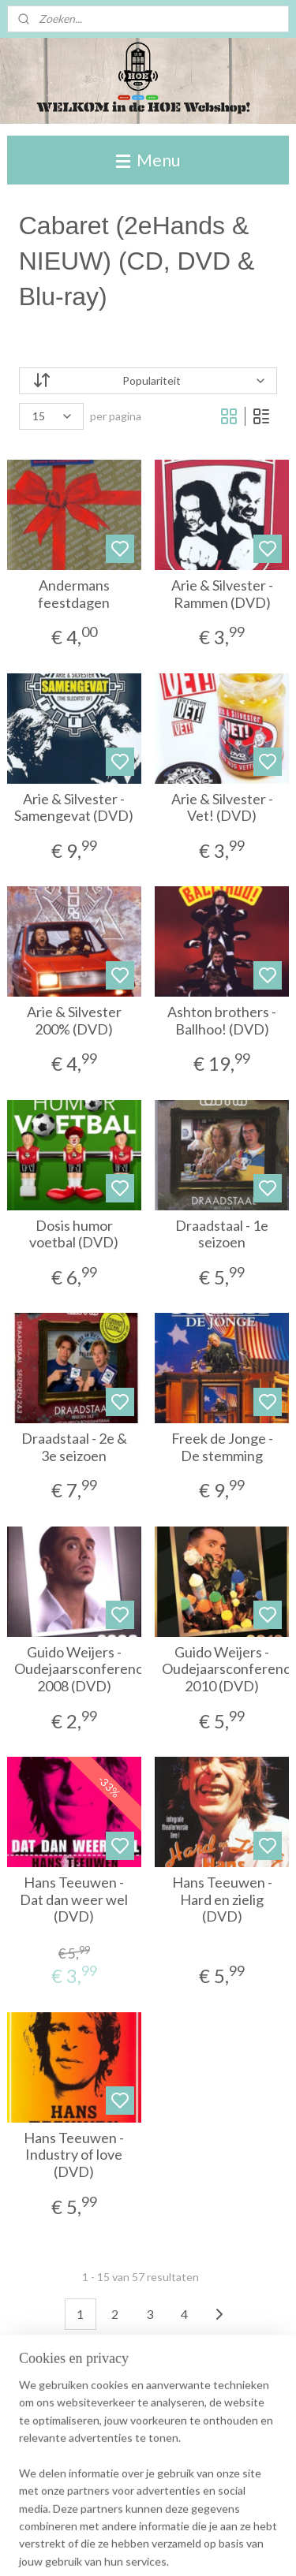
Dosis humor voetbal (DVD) (73, 1234)
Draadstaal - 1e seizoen (221, 1234)
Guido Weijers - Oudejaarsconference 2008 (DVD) (74, 1669)
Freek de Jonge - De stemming (222, 1447)
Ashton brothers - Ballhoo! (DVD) (221, 1021)
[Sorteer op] (148, 380)
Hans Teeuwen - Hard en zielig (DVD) (222, 1899)
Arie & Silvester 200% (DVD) (74, 1021)
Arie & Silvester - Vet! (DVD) (222, 808)
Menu (148, 160)
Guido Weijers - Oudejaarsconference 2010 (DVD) (222, 1669)
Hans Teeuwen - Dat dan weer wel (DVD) (74, 1899)
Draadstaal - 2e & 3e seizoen (74, 1447)
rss (206, 2547)
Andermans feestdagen (74, 594)
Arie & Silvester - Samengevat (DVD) (73, 808)
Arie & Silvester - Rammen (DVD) (222, 594)
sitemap (178, 2547)
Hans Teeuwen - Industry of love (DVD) (74, 2155)
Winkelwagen (65, 2481)
